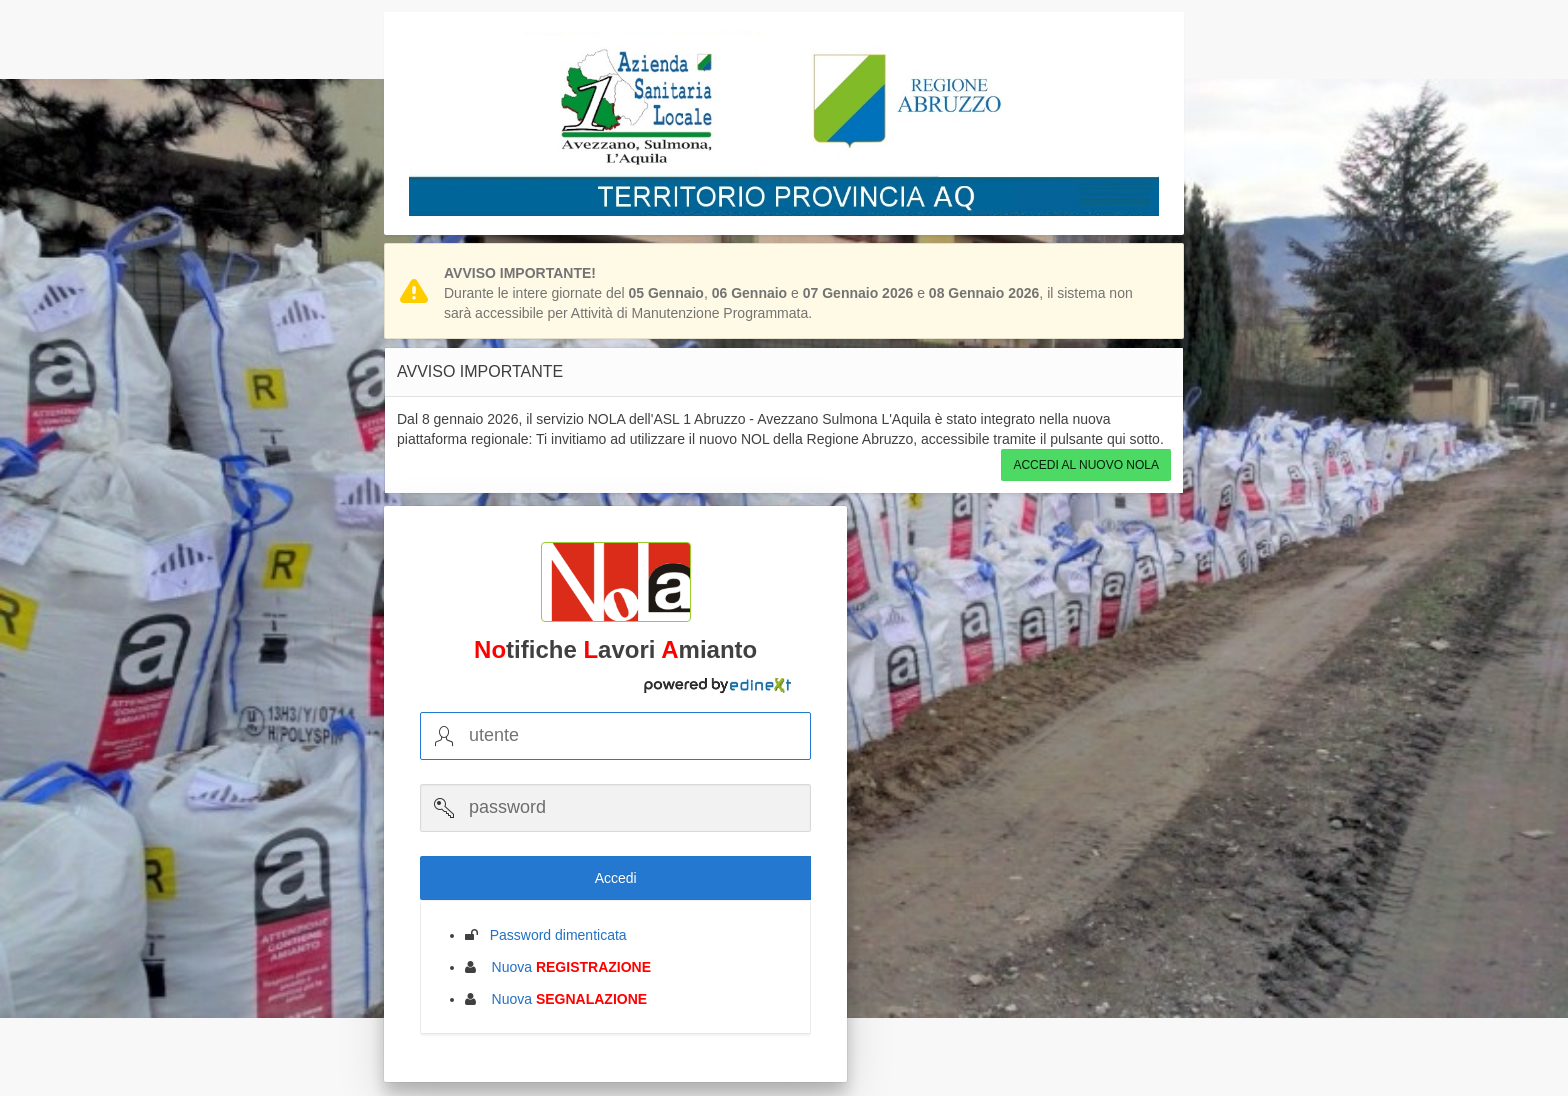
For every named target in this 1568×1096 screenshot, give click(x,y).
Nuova (565, 967)
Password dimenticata (552, 935)
